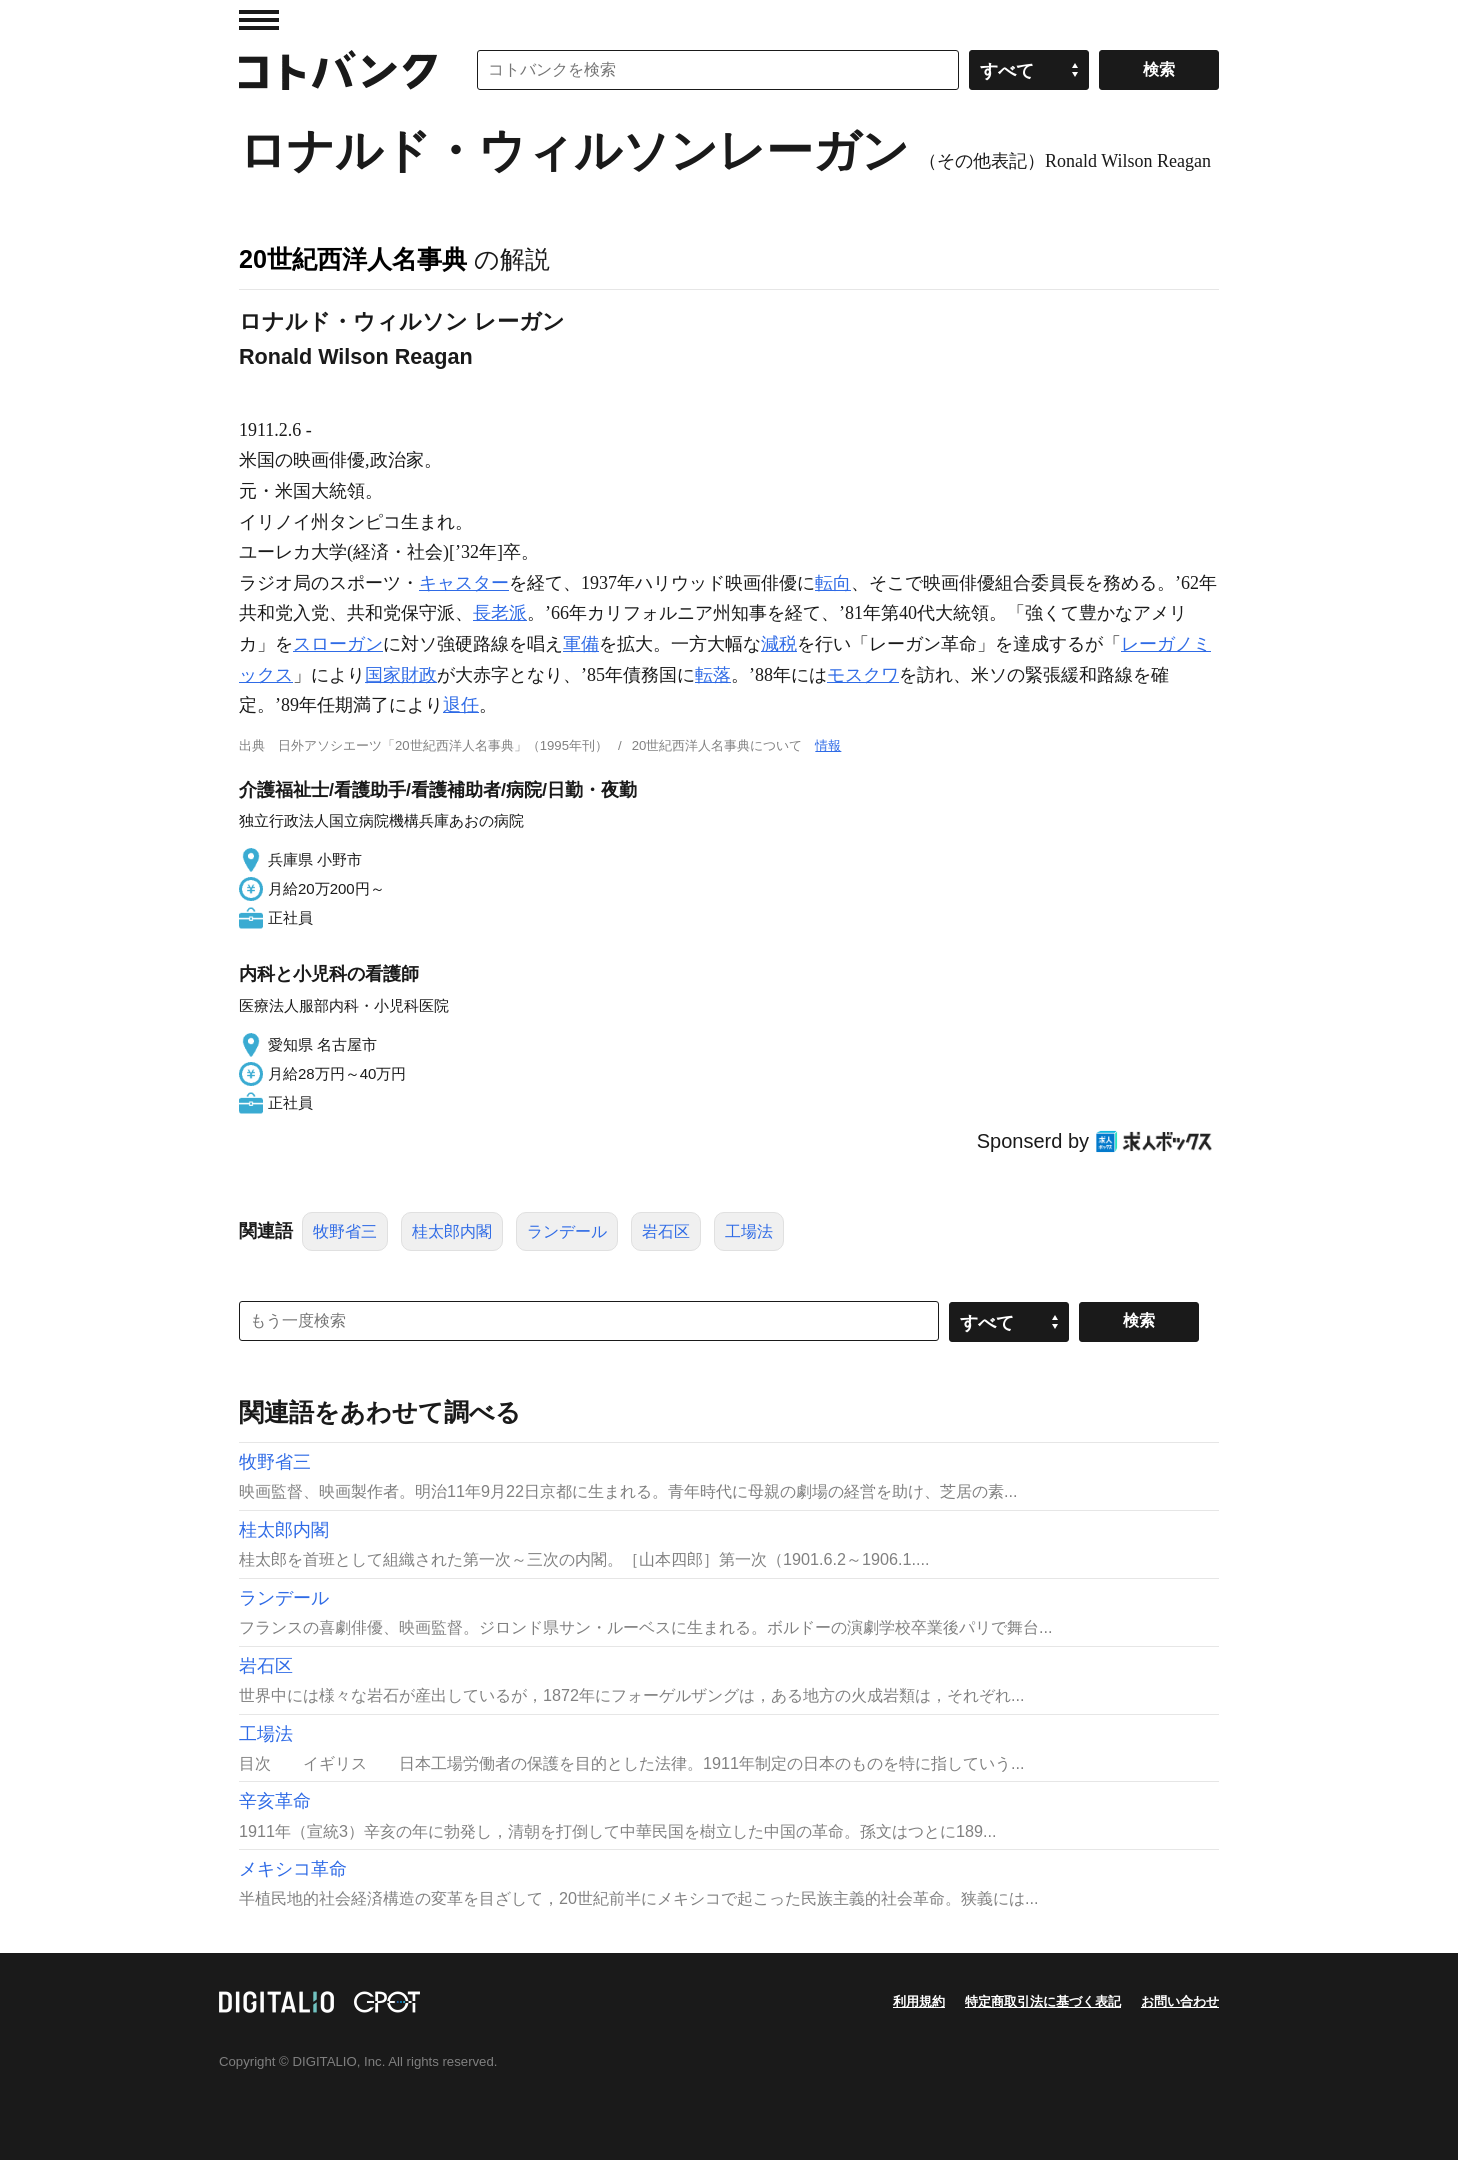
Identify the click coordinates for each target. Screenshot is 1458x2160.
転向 (833, 583)
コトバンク (338, 70)
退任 (461, 705)
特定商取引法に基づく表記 (1043, 2001)
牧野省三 (345, 1231)
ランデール (567, 1231)
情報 (828, 745)
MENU (259, 20)
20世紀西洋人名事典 (353, 259)
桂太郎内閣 (452, 1231)
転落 (713, 675)
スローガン (338, 644)
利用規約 (919, 2001)
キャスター (464, 583)
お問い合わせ (1180, 2001)
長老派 (500, 613)
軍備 (581, 644)
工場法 (749, 1231)
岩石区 (666, 1231)
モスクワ (863, 675)
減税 (779, 644)
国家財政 (401, 675)
